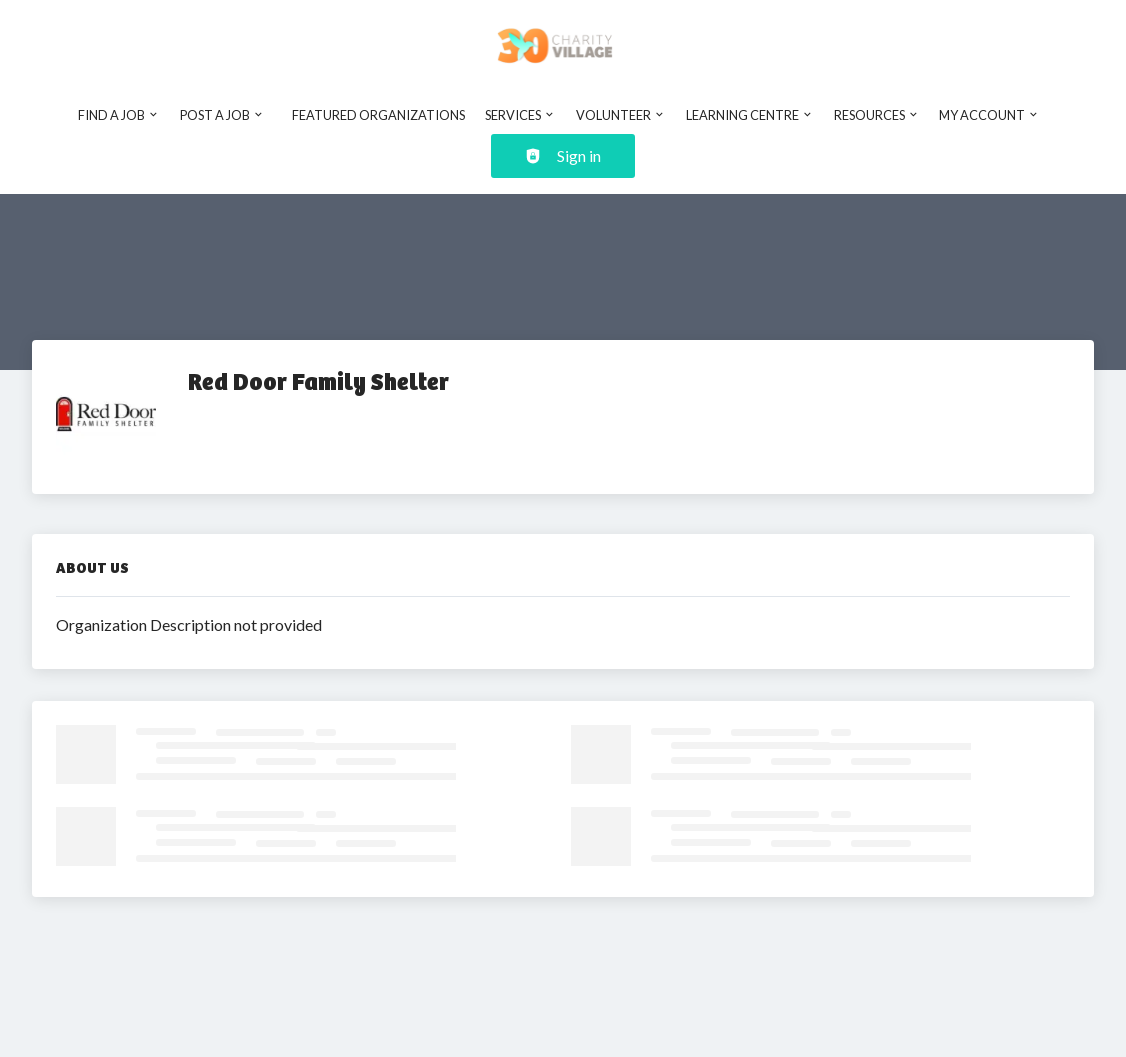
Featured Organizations (378, 115)
